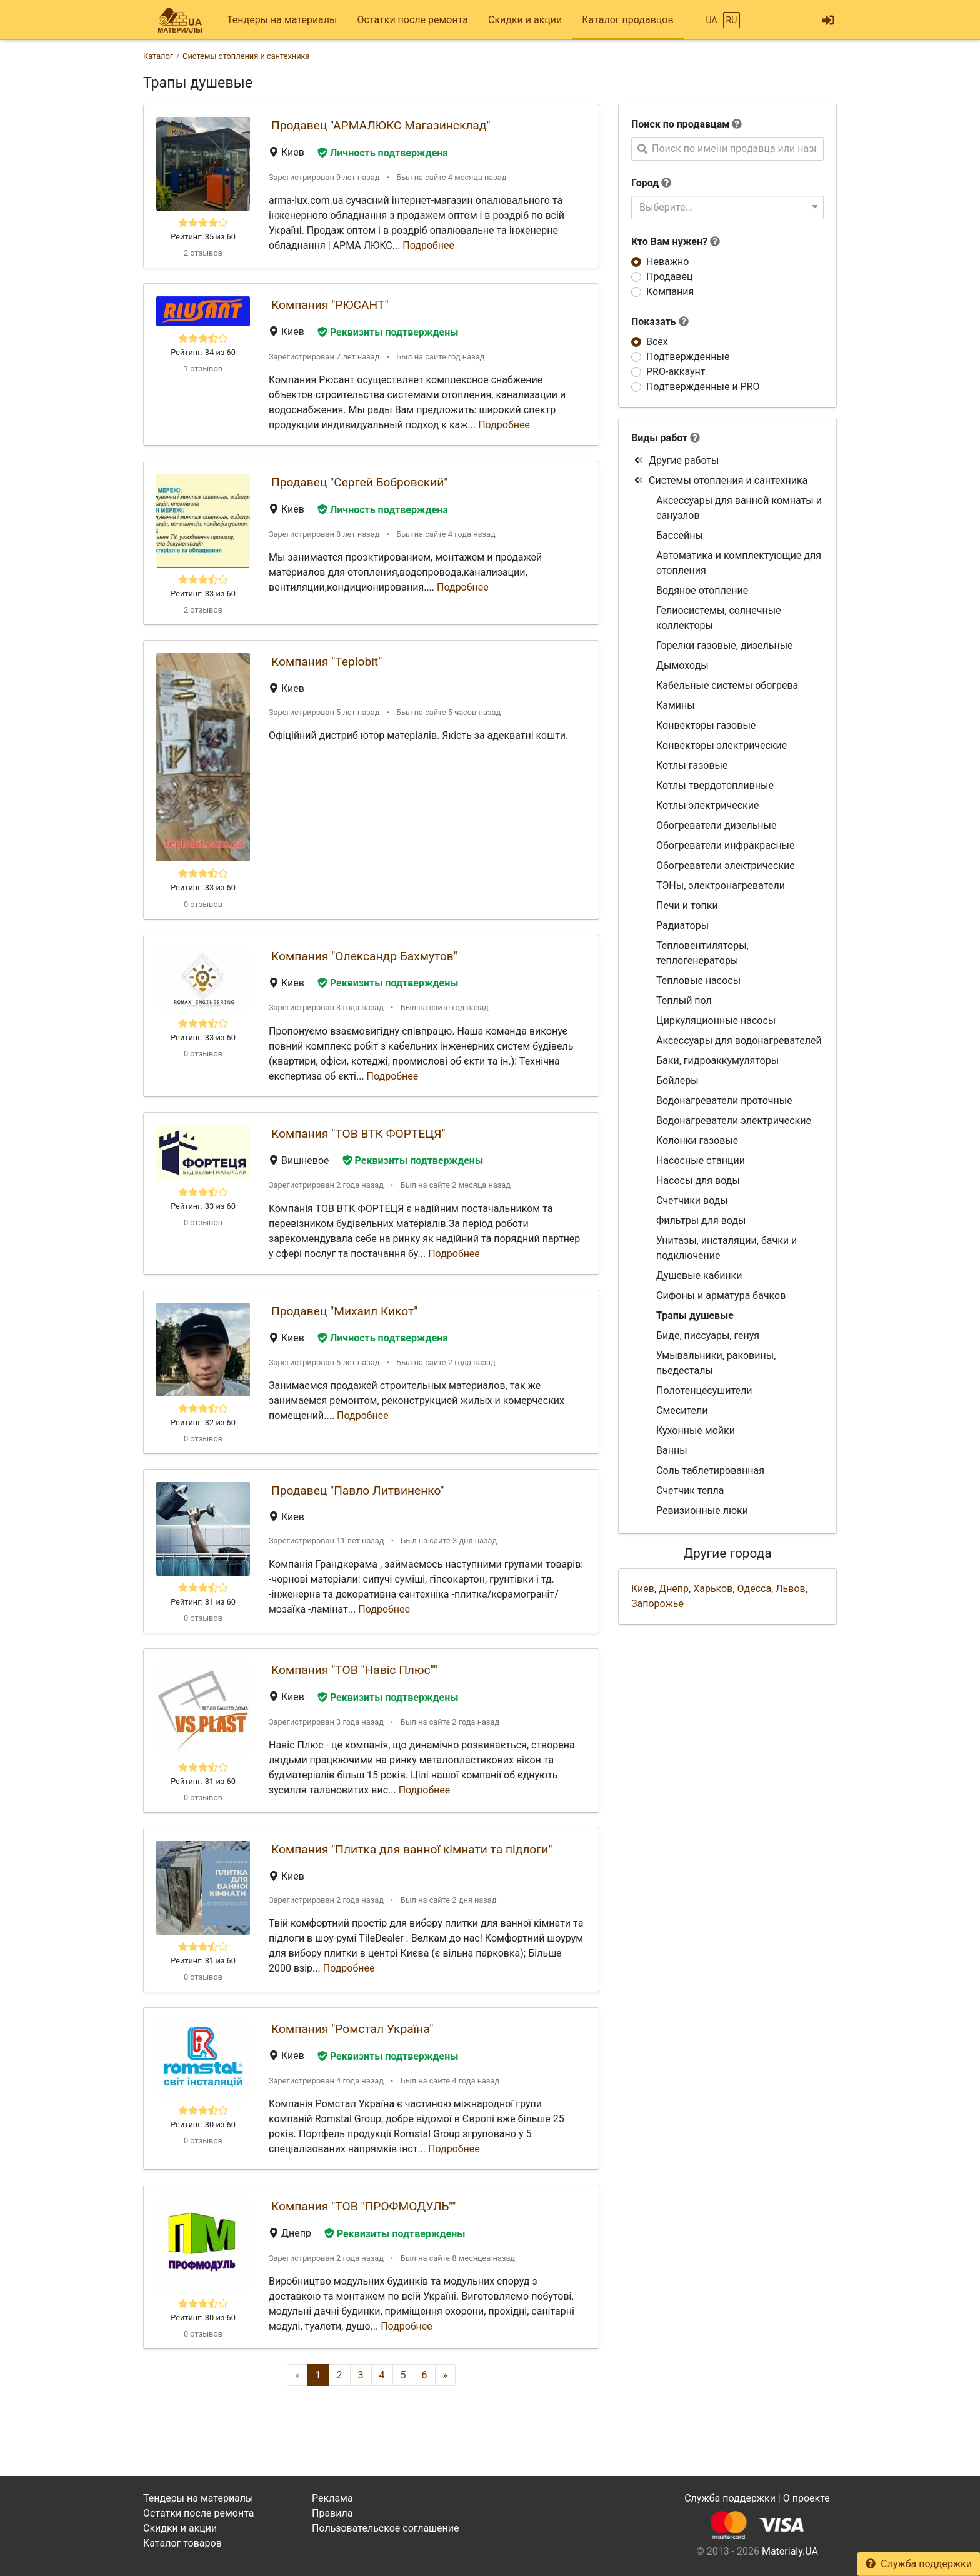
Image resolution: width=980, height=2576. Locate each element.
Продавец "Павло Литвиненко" (357, 1490)
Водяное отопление (702, 590)
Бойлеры (677, 1080)
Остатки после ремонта (413, 20)
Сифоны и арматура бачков (721, 1295)
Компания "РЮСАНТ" (330, 305)
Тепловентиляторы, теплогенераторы (702, 953)
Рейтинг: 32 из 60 (203, 1422)
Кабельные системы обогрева (727, 685)
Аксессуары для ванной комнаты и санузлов (739, 507)
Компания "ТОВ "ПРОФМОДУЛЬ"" (363, 2206)
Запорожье (657, 1604)
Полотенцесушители (704, 1390)
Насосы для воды (698, 1180)
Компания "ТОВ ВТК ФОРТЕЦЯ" (358, 1133)
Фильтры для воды (701, 1220)
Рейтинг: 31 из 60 (203, 1601)
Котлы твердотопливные (715, 785)
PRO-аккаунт (675, 372)
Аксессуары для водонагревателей (739, 1040)
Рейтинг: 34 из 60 (203, 352)
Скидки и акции (525, 20)
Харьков (712, 1589)
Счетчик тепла (690, 1490)
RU (732, 20)
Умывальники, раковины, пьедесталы (716, 1363)
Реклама (332, 2498)
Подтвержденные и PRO (703, 387)
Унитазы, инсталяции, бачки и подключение (726, 1248)
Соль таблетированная (710, 1470)
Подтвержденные (687, 357)
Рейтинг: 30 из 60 (203, 2124)
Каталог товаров (182, 2543)
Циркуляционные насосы (716, 1020)
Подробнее (428, 245)
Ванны (672, 1450)
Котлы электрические (707, 805)
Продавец (669, 277)
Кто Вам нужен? (675, 242)
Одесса (754, 1589)
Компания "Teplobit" (326, 661)
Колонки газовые (697, 1140)
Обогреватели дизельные (716, 825)
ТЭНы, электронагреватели (720, 885)
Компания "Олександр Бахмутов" (364, 956)
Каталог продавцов (627, 20)
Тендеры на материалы (282, 20)
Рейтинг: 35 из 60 (203, 236)
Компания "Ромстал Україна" (352, 2029)
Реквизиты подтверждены (388, 332)
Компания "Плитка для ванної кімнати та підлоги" (411, 1849)
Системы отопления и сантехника (721, 480)
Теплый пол (684, 1000)
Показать (660, 322)
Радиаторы (682, 925)
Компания (670, 292)
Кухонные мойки (695, 1430)
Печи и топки (687, 905)
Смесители (682, 1410)
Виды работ (659, 438)
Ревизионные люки (702, 1510)
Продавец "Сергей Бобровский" (359, 482)
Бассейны (679, 535)
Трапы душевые (695, 1315)
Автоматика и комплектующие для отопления (738, 562)
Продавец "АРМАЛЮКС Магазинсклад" (381, 125)
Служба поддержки (919, 2564)
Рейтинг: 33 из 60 (203, 593)
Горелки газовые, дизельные (724, 645)
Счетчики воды (692, 1200)
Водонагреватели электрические (733, 1120)
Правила (332, 2513)
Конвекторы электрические (721, 745)
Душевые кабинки (699, 1275)
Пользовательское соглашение (385, 2528)
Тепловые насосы (698, 980)
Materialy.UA (790, 2551)
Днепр (674, 1589)
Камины (675, 705)
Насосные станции (700, 1160)
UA (711, 20)
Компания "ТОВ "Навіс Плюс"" (354, 1670)
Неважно (667, 262)
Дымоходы (682, 665)
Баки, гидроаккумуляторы (717, 1060)
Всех (657, 342)
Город (645, 183)
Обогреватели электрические (725, 865)
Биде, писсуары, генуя (707, 1335)
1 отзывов (203, 368)
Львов (790, 1589)
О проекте (806, 2498)
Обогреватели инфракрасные (725, 845)
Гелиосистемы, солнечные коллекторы (718, 617)
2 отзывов (203, 253)
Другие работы (676, 460)
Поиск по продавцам (680, 124)
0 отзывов (203, 904)
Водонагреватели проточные (724, 1100)
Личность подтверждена (383, 153)
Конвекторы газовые (706, 725)
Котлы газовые (692, 765)
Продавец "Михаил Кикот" (344, 1311)
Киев (642, 1589)
